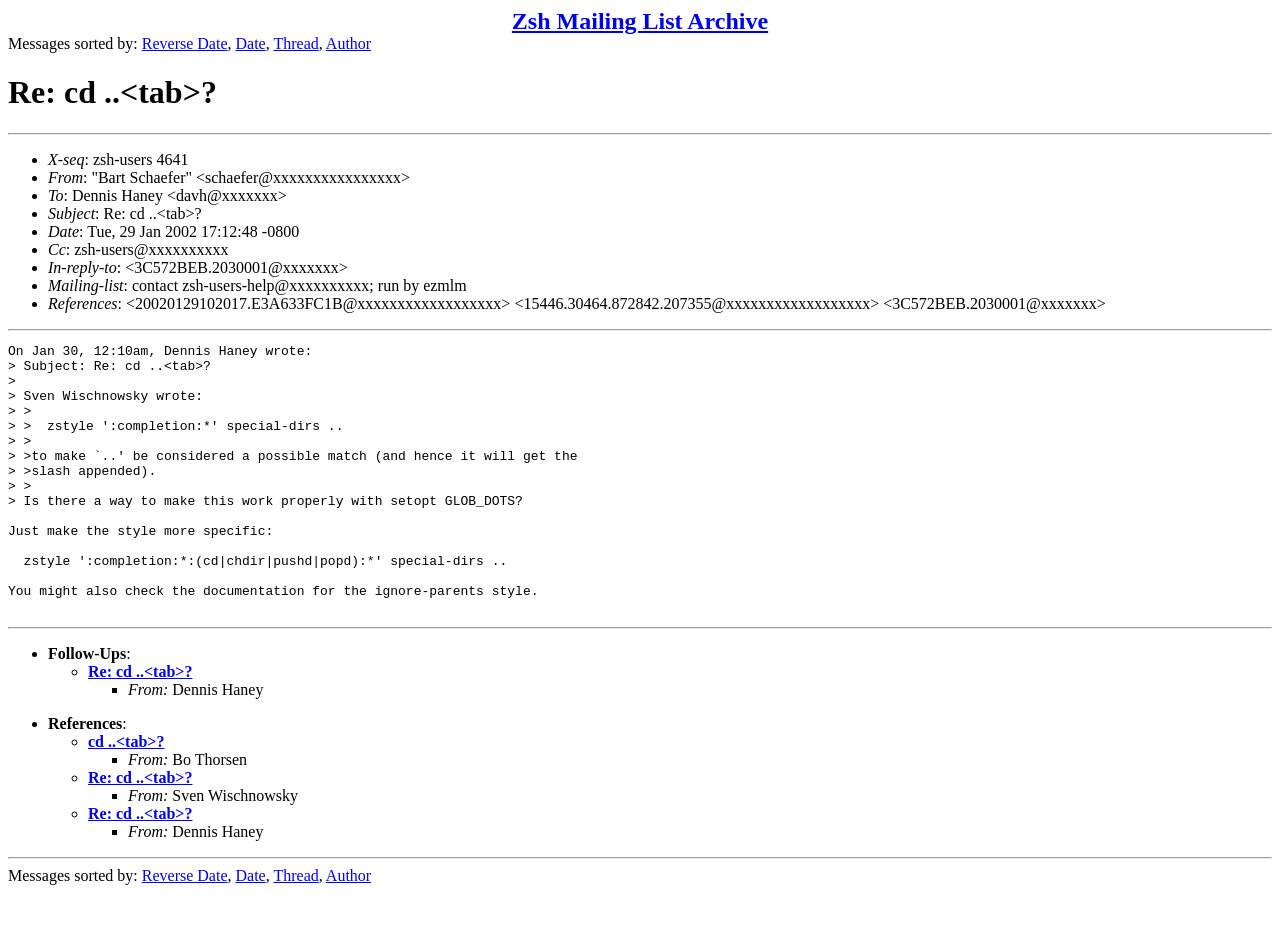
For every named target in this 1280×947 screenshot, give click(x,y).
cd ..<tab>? (126, 795)
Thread (295, 43)
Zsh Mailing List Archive (640, 21)
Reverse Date (185, 43)
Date (251, 43)
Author (348, 43)
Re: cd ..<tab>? (140, 725)
